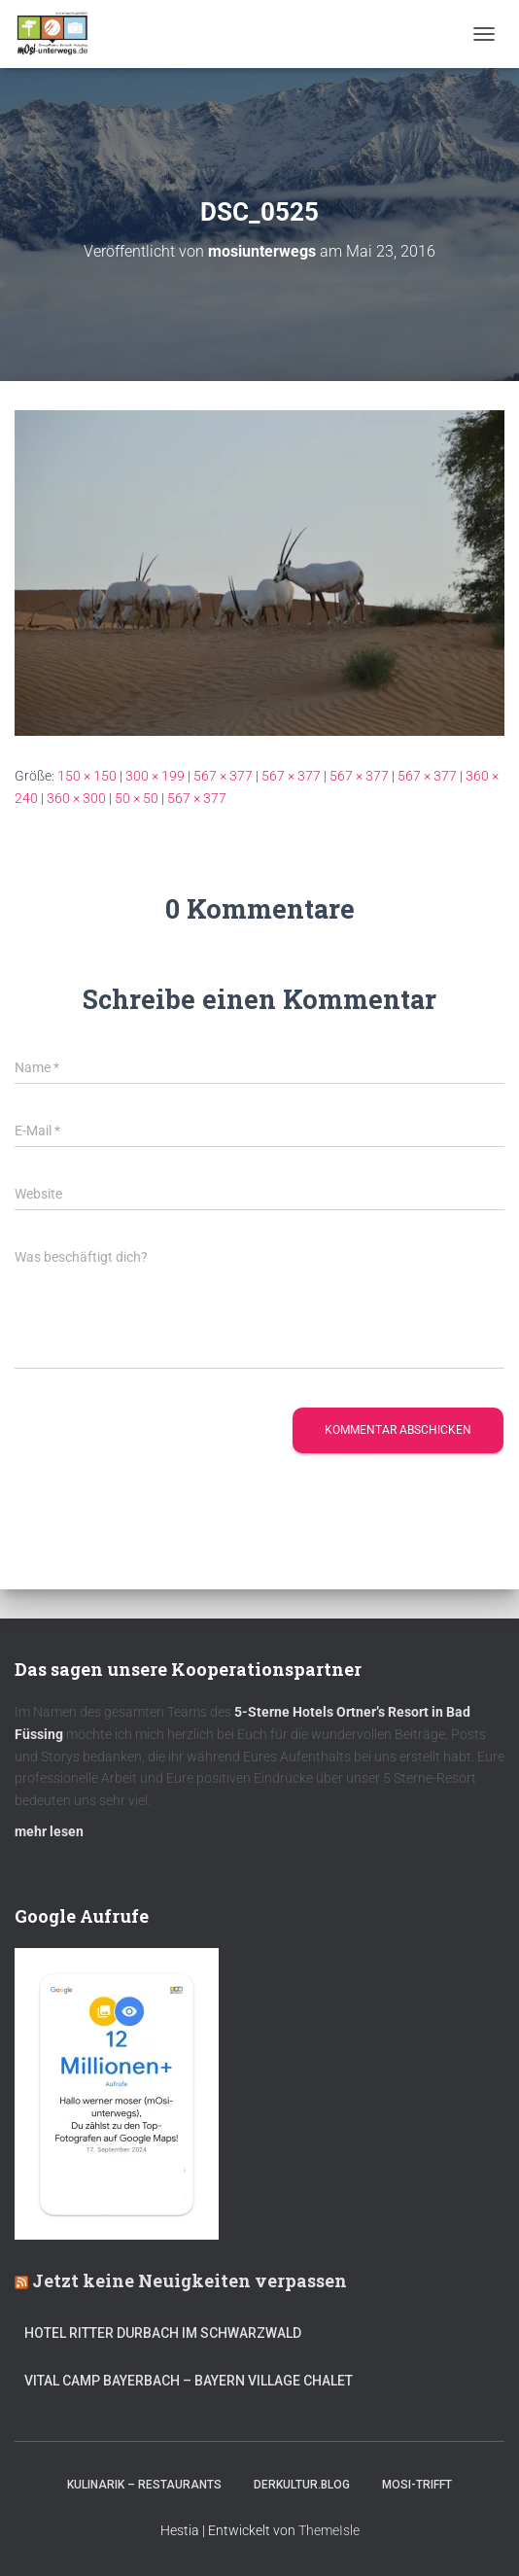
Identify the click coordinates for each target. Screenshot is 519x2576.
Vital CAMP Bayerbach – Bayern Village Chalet (188, 2380)
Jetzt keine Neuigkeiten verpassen (189, 2280)
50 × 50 (136, 798)
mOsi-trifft (417, 2484)
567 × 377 (223, 775)
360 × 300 (76, 798)
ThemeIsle (329, 2530)
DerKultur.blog (302, 2484)
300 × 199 (155, 775)
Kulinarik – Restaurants (144, 2484)
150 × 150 (87, 775)
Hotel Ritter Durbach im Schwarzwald (164, 2333)
